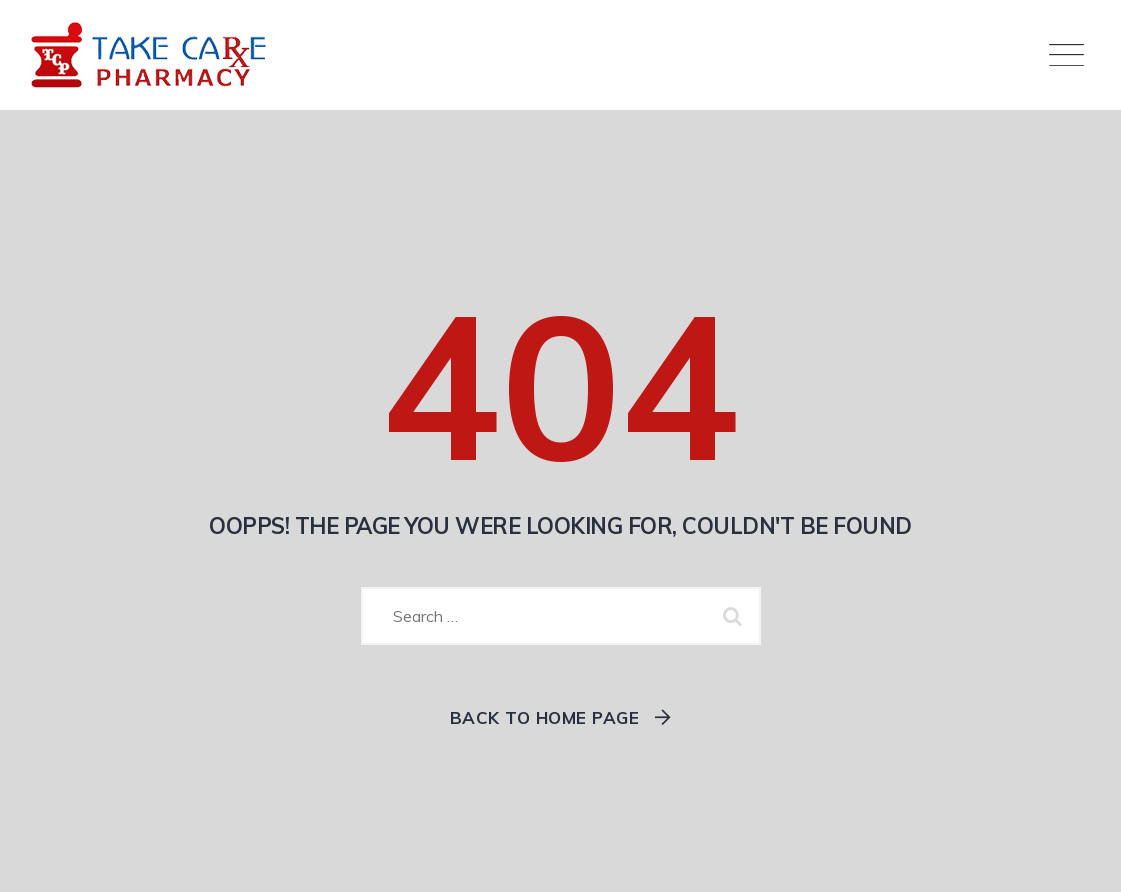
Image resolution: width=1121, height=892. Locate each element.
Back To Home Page (545, 717)
